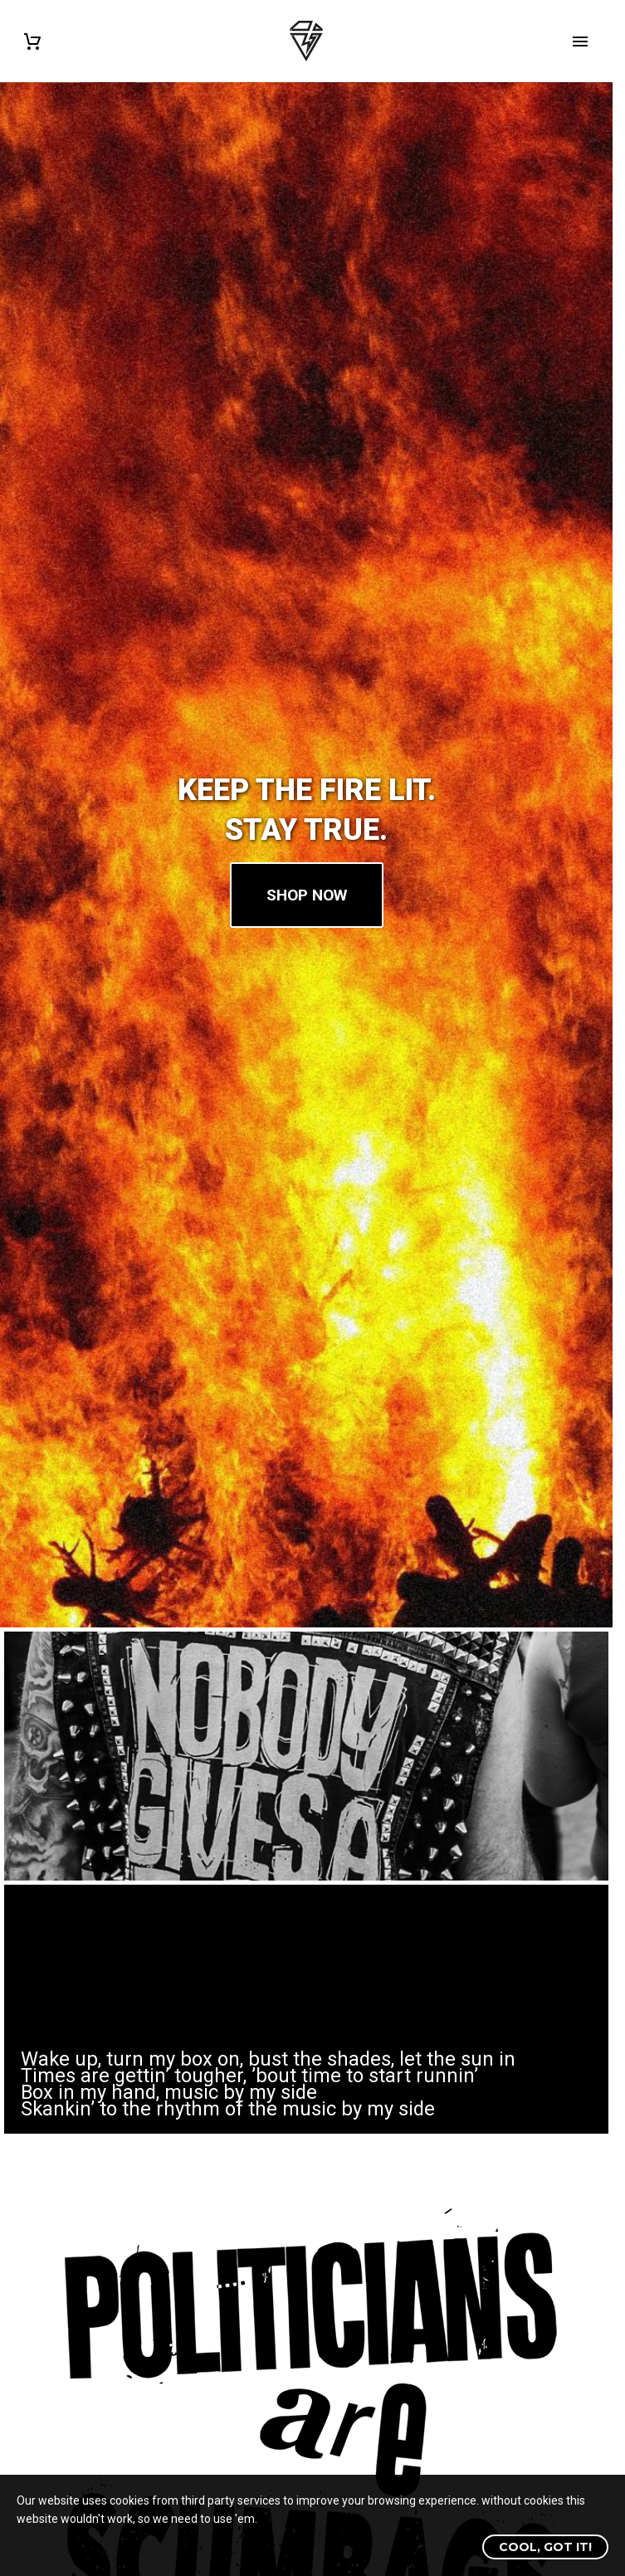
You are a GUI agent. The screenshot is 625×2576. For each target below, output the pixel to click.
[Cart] (32, 41)
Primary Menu (580, 41)
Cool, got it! (545, 2546)
